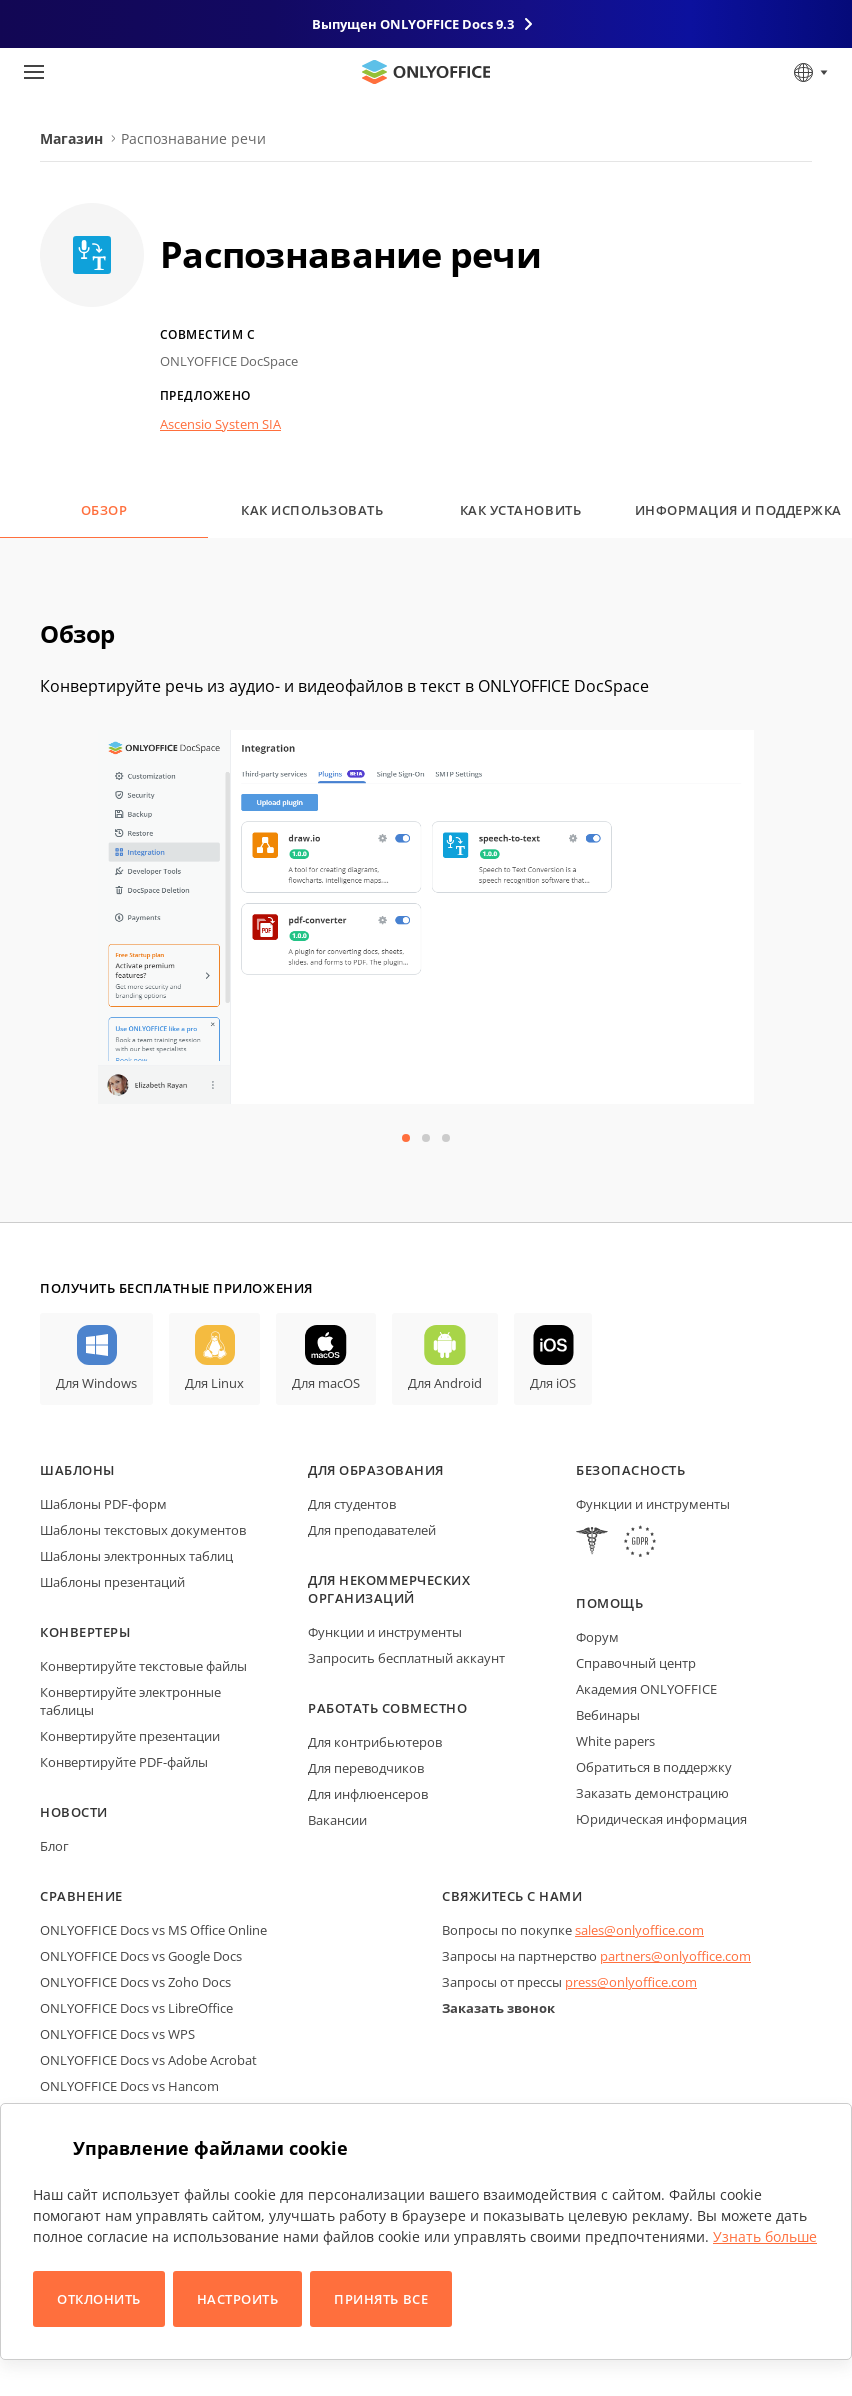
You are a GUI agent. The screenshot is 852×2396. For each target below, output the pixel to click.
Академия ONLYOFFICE (646, 1689)
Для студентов (352, 1504)
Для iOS (553, 1383)
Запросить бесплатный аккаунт (406, 1658)
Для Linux (214, 1383)
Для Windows (96, 1383)
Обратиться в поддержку (654, 1767)
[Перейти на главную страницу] (426, 72)
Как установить (520, 510)
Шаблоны (77, 1470)
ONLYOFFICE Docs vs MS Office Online (153, 1930)
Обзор (104, 510)
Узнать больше (765, 2236)
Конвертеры (85, 1632)
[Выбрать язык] (809, 72)
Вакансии (337, 1820)
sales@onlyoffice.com (639, 1930)
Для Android (445, 1383)
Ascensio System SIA (220, 424)
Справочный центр (636, 1663)
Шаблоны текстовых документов (143, 1530)
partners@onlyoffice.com (675, 1956)
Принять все (381, 2299)
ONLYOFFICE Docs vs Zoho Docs (135, 1982)
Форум (597, 1637)
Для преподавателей (372, 1530)
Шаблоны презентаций (112, 1582)
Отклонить (99, 2299)
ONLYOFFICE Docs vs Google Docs (141, 1956)
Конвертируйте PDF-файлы (124, 1762)
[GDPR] (640, 1543)
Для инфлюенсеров (368, 1794)
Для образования (376, 1470)
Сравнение (81, 1896)
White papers (615, 1741)
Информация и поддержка (738, 510)
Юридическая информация (661, 1819)
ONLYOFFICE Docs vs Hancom (129, 2086)
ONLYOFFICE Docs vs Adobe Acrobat (148, 2060)
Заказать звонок (498, 2008)
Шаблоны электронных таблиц (136, 1556)
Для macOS (326, 1383)
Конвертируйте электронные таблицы (130, 1701)
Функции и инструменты (385, 1632)
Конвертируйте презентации (130, 1736)
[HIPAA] (592, 1543)
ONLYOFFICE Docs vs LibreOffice (136, 2008)
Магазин (71, 138)
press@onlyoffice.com (631, 1982)
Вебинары (608, 1715)
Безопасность (630, 1470)
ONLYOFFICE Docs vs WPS (117, 2034)
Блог (54, 1846)
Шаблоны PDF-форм (103, 1504)
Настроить (238, 2299)
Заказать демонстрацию (652, 1793)
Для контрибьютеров (375, 1742)
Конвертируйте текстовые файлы (143, 1666)
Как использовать (312, 510)
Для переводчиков (366, 1768)
